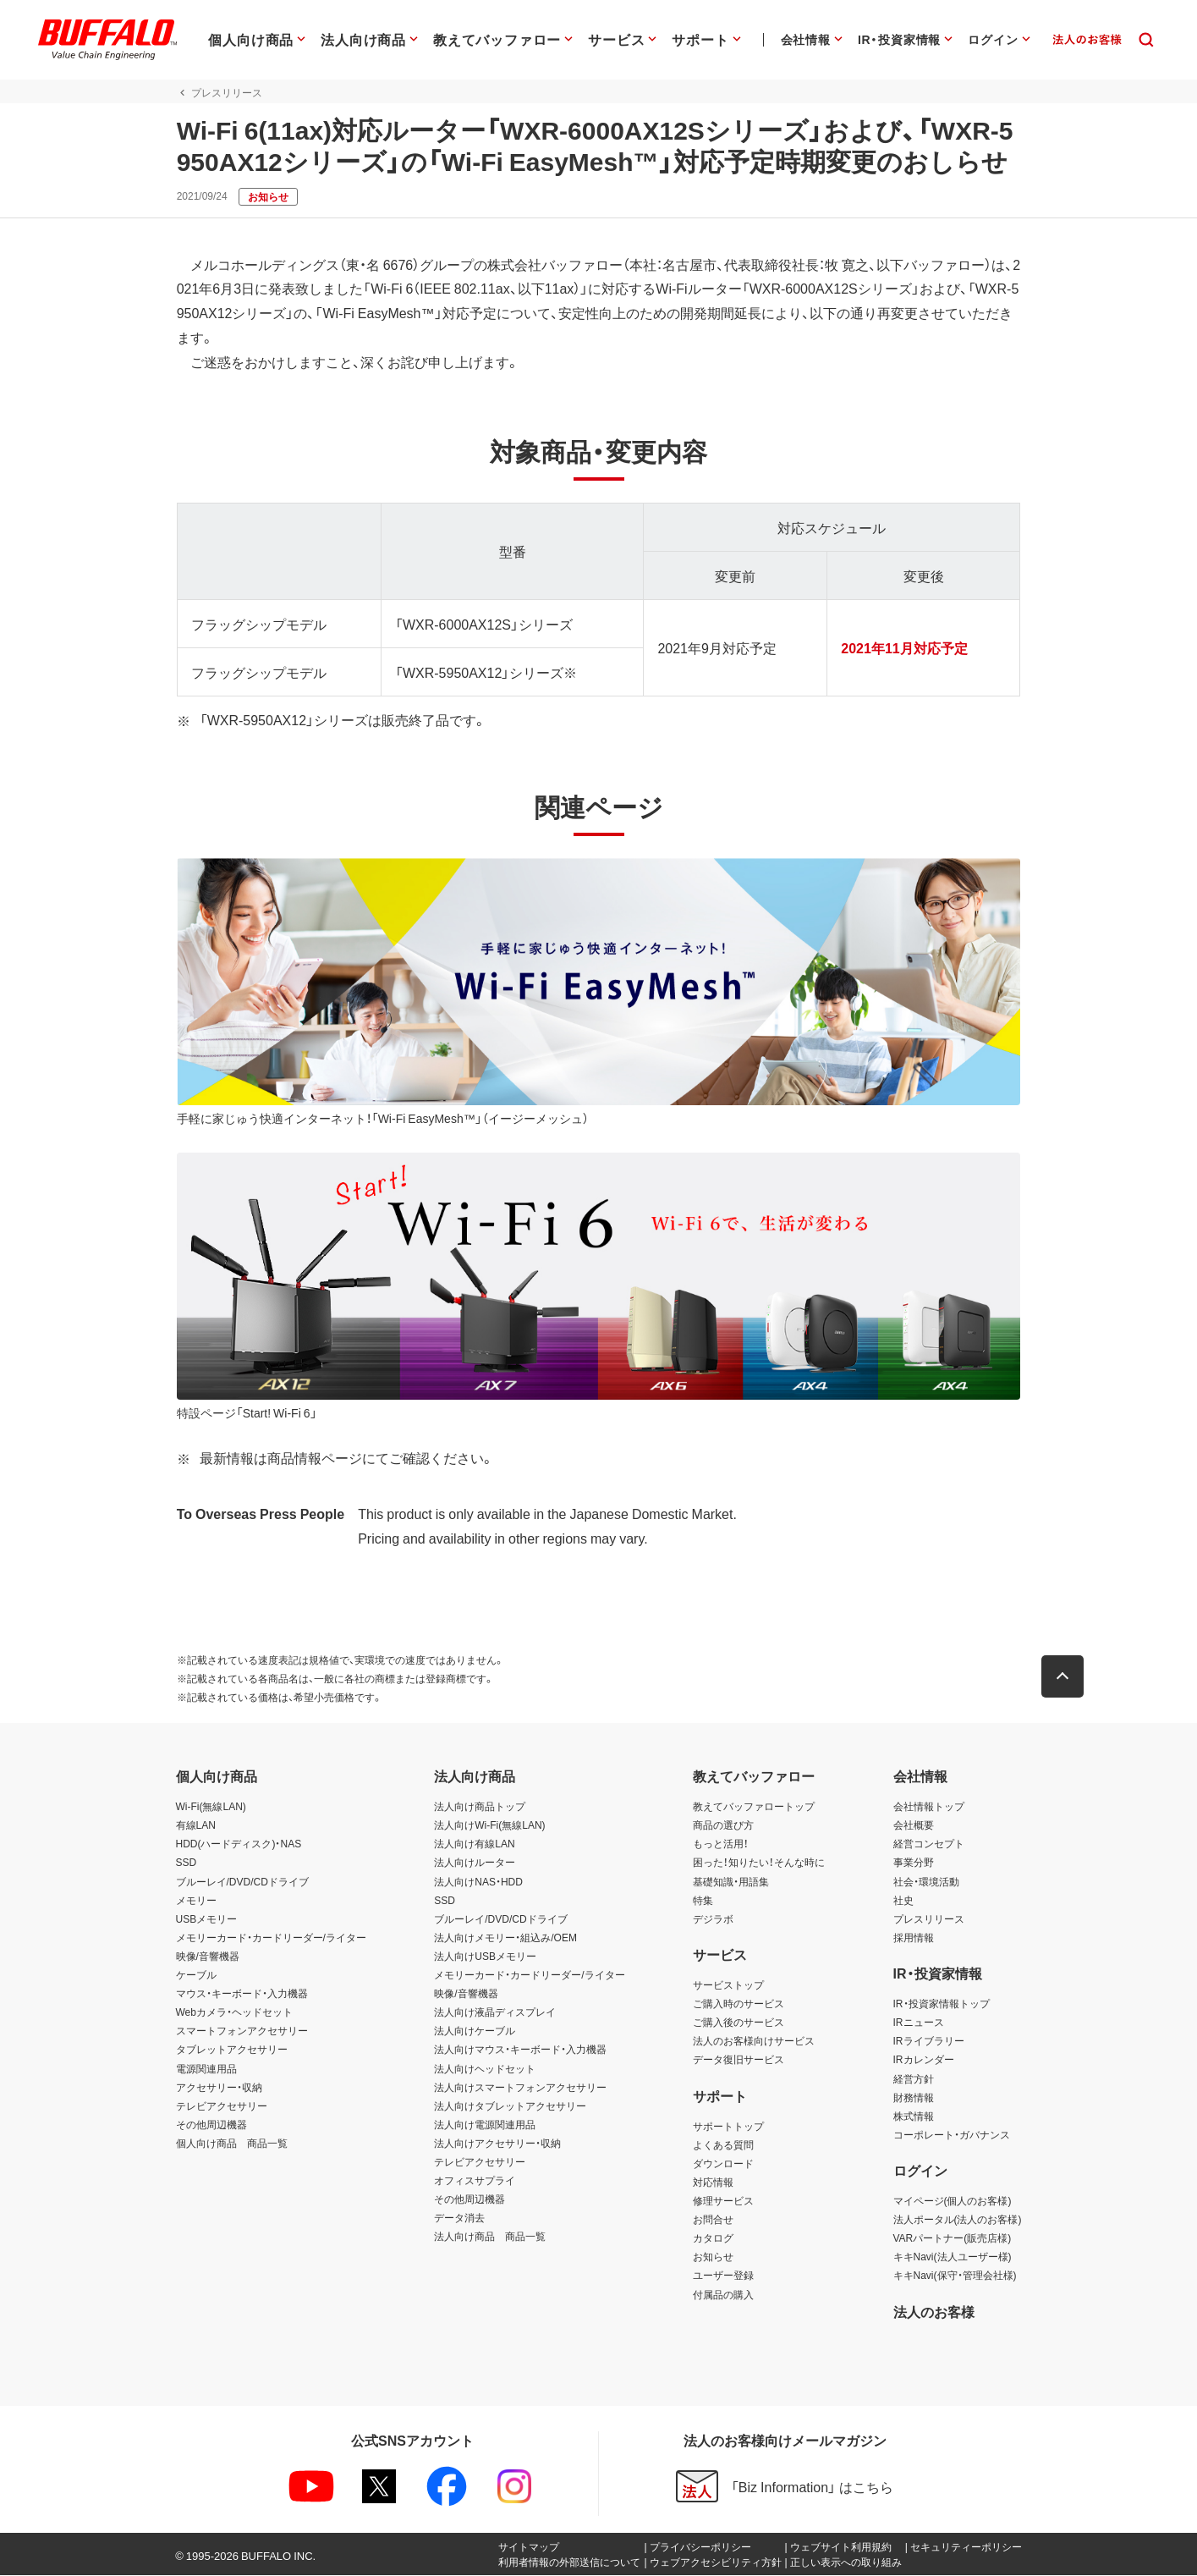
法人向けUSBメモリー (485, 1956)
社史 (903, 1900)
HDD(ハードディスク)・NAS (239, 1844)
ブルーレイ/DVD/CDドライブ (242, 1882)
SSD (186, 1863)
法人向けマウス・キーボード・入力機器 (520, 2050)
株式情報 (913, 2116)
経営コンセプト (928, 1844)
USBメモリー (207, 1919)
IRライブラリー (928, 2042)
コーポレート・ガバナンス (951, 2135)
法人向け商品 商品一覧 (490, 2237)
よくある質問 (723, 2145)
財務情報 (913, 2097)
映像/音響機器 (207, 1956)
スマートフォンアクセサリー (242, 2031)
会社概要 (913, 1826)
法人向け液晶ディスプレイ (495, 2013)
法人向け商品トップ (479, 1807)
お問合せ (713, 2220)
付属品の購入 (723, 2295)
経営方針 (913, 2079)
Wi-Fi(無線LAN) (211, 1807)
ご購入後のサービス (738, 2023)
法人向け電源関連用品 (484, 2125)
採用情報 (913, 1938)
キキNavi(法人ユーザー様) (952, 2257)
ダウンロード (723, 2163)
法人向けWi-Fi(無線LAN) (489, 1826)
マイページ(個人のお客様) (952, 2201)
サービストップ (728, 1985)
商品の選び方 (723, 1826)
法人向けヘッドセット (484, 2069)
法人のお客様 (934, 2312)
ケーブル (196, 1975)
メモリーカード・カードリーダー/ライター (271, 1938)
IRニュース (918, 2023)
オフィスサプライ (474, 2180)
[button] (1064, 1678)
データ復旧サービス (738, 2060)
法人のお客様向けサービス (754, 2042)
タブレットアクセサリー (232, 2050)
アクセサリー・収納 (219, 2087)
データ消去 (459, 2218)
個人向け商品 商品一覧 (232, 2143)
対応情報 (713, 2182)
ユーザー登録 (723, 2276)
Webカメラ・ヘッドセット (234, 2013)
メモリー (196, 1900)
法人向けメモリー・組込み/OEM (505, 1938)
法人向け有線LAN (474, 1844)
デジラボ (713, 1919)
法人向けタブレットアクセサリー (510, 2106)
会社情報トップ (928, 1807)
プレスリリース (928, 1919)
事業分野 (913, 1863)
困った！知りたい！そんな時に (759, 1863)
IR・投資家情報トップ (941, 2004)
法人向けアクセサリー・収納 (497, 2143)
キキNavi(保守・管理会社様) (955, 2276)
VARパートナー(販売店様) (952, 2239)
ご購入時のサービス (738, 2004)
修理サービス (723, 2201)
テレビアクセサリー (221, 2106)
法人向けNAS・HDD (478, 1882)
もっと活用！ (721, 1844)
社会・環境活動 (926, 1882)
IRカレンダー (923, 2060)
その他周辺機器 (211, 2125)
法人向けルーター (474, 1863)
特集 (703, 1900)
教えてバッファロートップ (754, 1807)
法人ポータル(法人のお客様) (957, 2220)
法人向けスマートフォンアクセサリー (520, 2087)
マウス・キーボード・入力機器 (242, 1993)
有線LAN (196, 1826)
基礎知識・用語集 (731, 1882)
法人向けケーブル (474, 2031)
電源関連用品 (206, 2069)
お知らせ (713, 2257)
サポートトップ (728, 2126)
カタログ (713, 2239)
